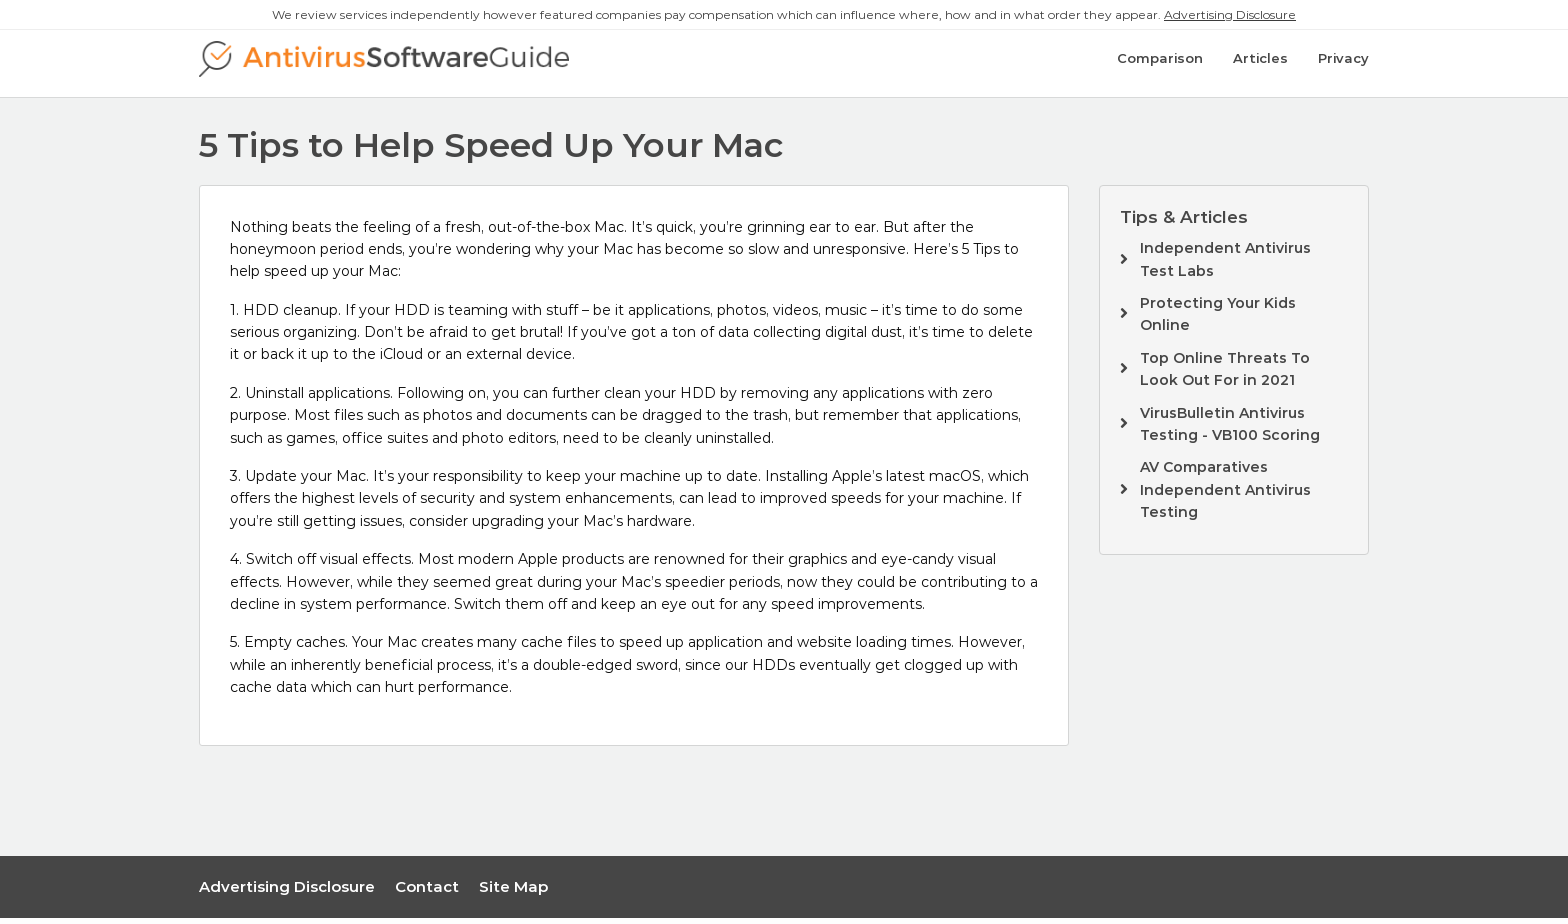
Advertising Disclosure (1230, 14)
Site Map (513, 891)
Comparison (1160, 67)
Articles (1260, 67)
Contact (427, 891)
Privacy (1343, 67)
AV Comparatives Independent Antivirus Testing (1225, 495)
